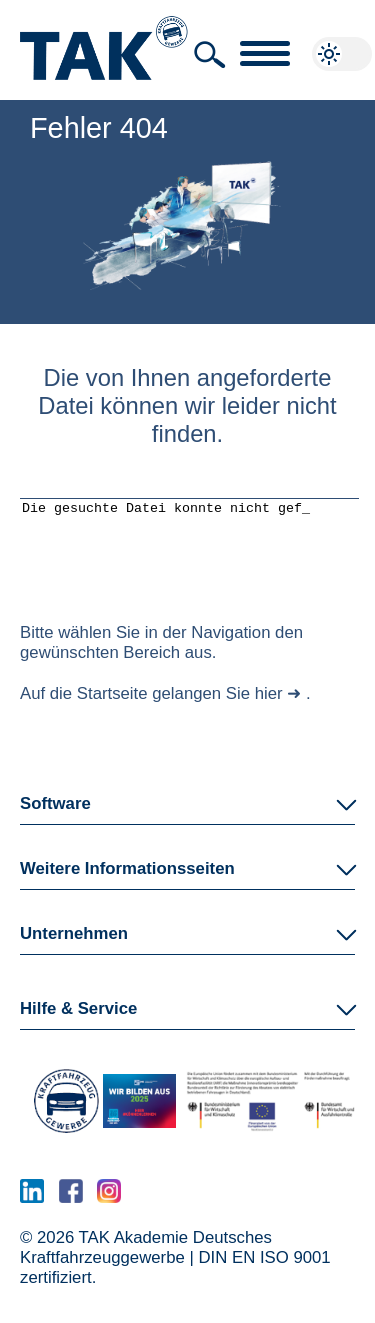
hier (269, 708)
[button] (210, 55)
